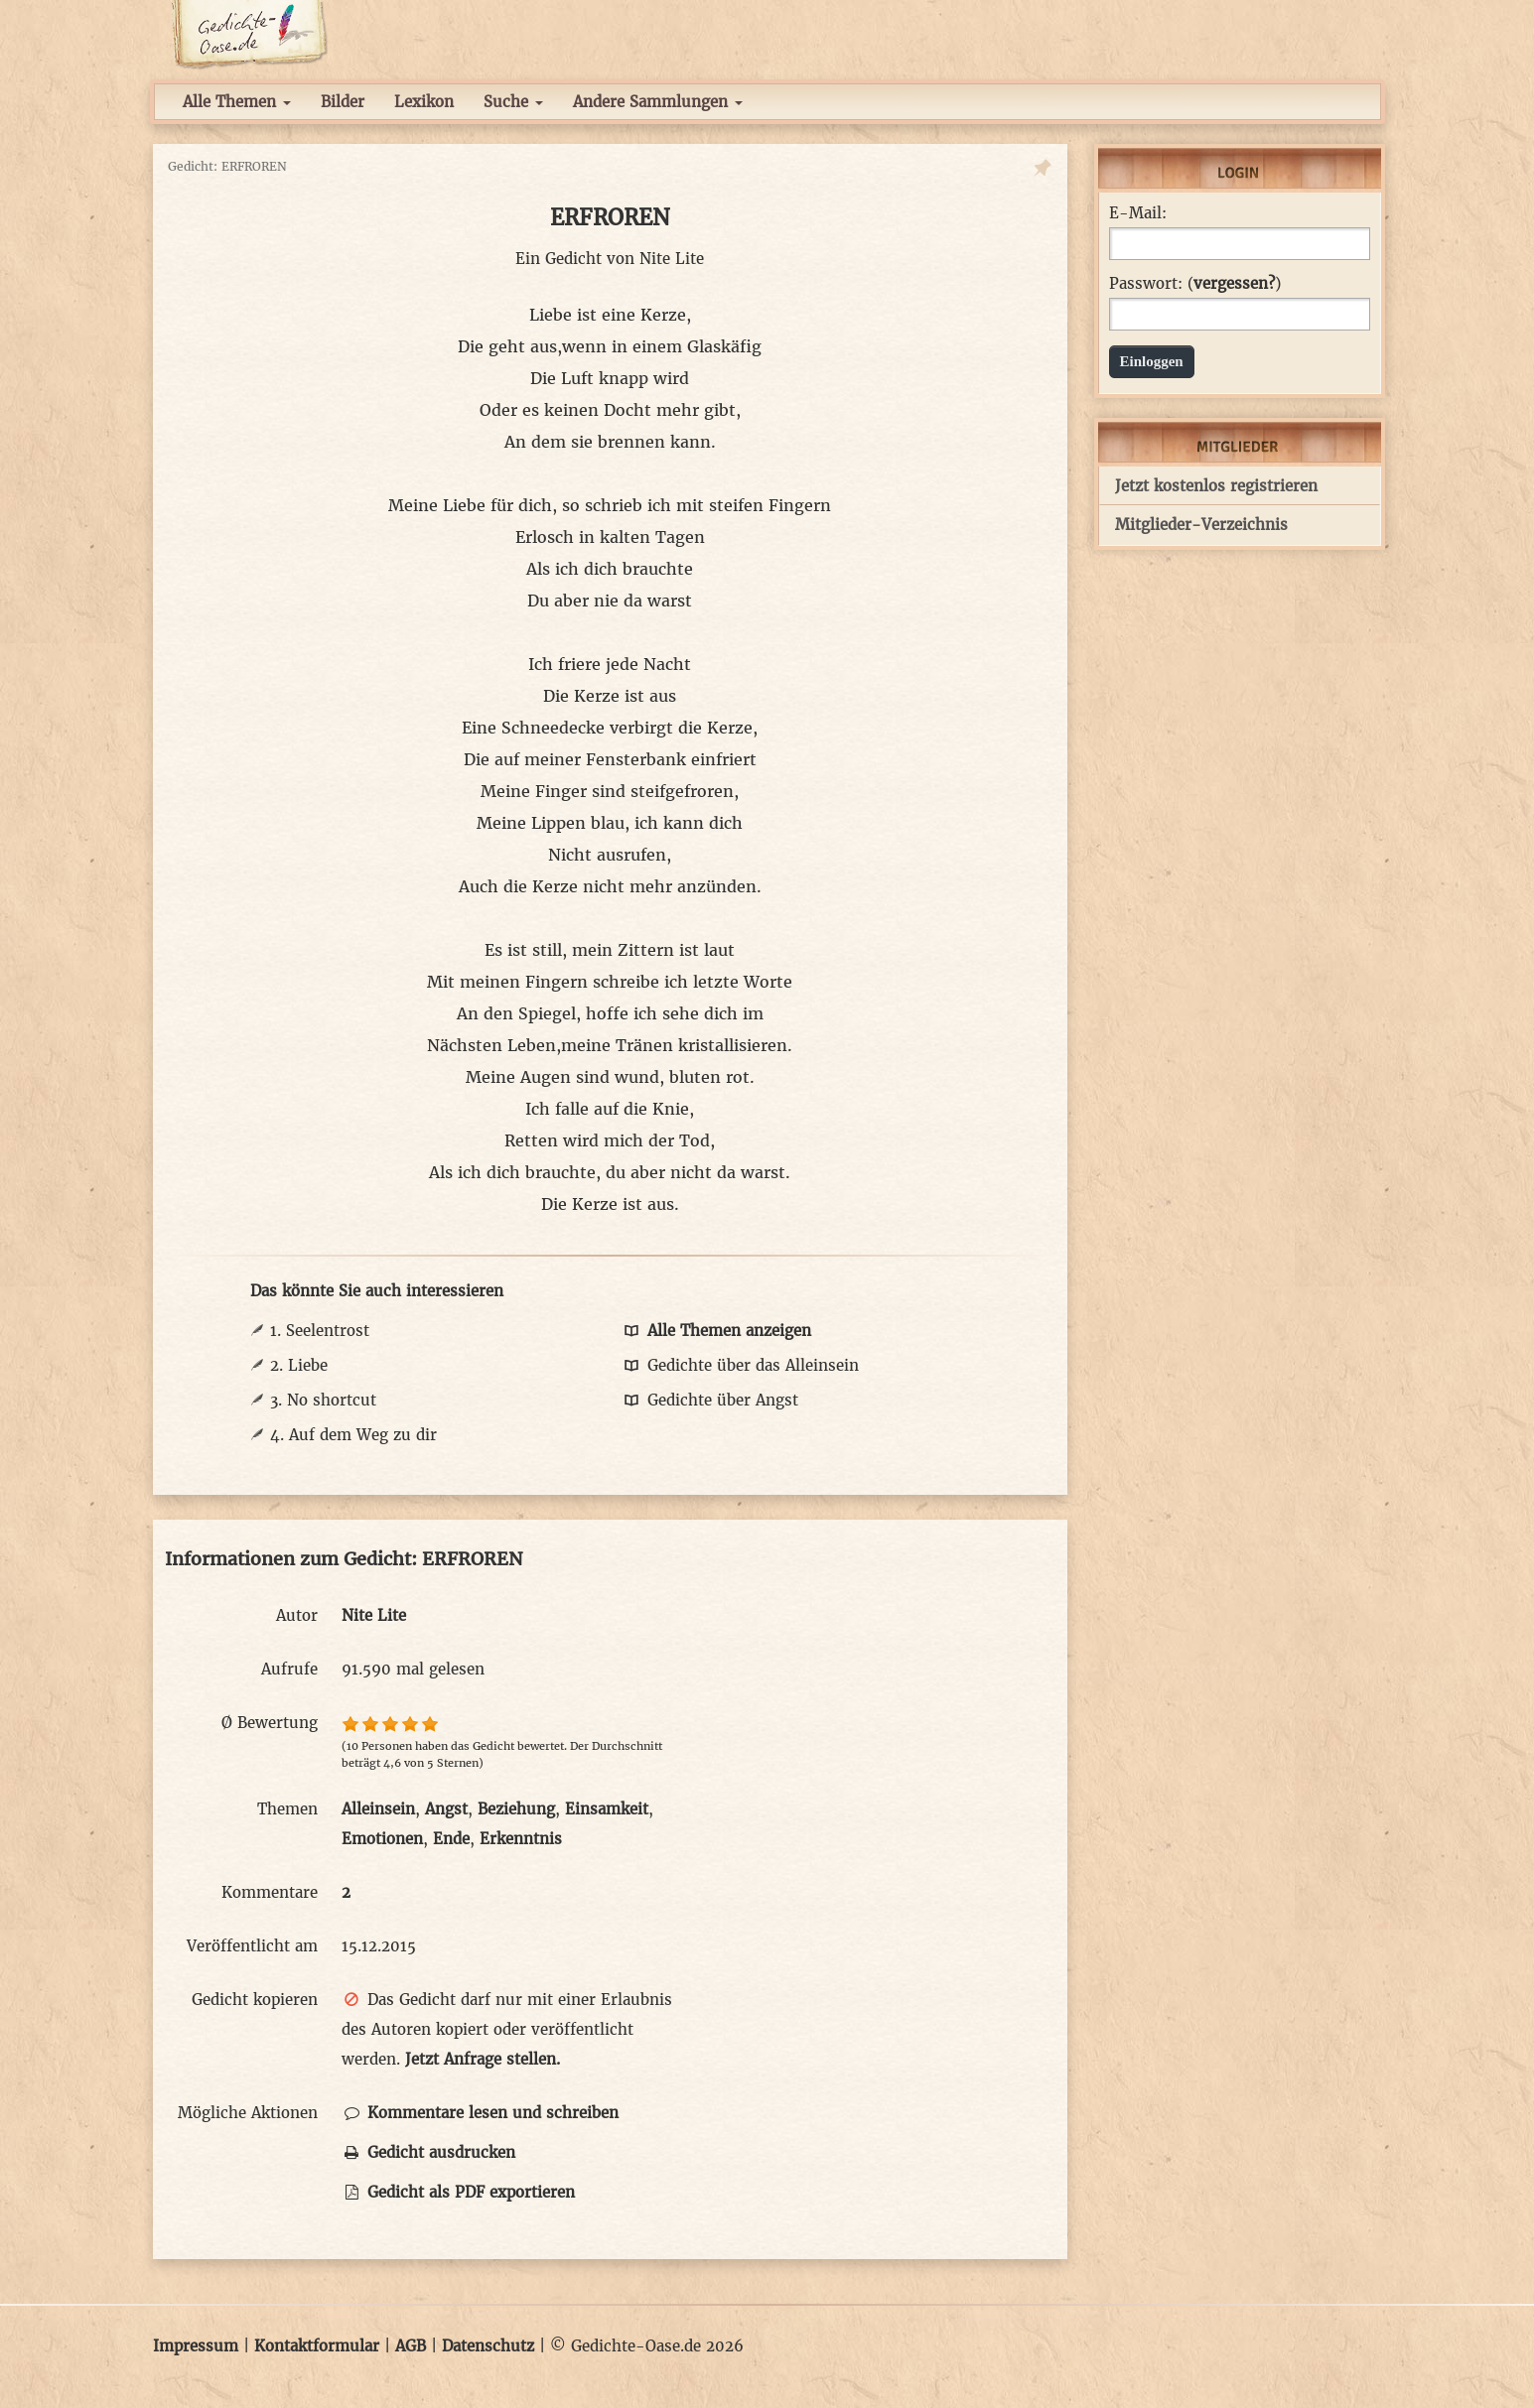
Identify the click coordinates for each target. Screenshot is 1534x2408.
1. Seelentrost (319, 1330)
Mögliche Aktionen (248, 2112)
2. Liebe (299, 1365)
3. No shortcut (323, 1400)
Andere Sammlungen (658, 101)
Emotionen (382, 1838)
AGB (410, 2346)
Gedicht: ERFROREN (227, 166)
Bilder (342, 101)
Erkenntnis (521, 1838)
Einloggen (1152, 361)
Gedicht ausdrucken (428, 2152)
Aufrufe (289, 1669)
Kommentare (269, 1892)
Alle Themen (237, 101)
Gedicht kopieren (255, 1999)
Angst (446, 1809)
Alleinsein (378, 1809)
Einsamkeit (606, 1809)
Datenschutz (488, 2346)
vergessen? (1234, 283)
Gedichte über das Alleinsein (740, 1365)
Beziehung (516, 1809)
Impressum (195, 2346)
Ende (451, 1838)
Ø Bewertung (269, 1722)
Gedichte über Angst (710, 1400)
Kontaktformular (316, 2346)
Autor (297, 1615)
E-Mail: (1138, 213)
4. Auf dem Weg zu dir (353, 1434)
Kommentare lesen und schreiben (480, 2112)
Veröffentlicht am (252, 1946)
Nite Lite (671, 258)
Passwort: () (1195, 284)
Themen (287, 1809)
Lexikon (424, 101)
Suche (513, 101)
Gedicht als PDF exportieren (458, 2192)
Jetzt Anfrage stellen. (482, 2059)
